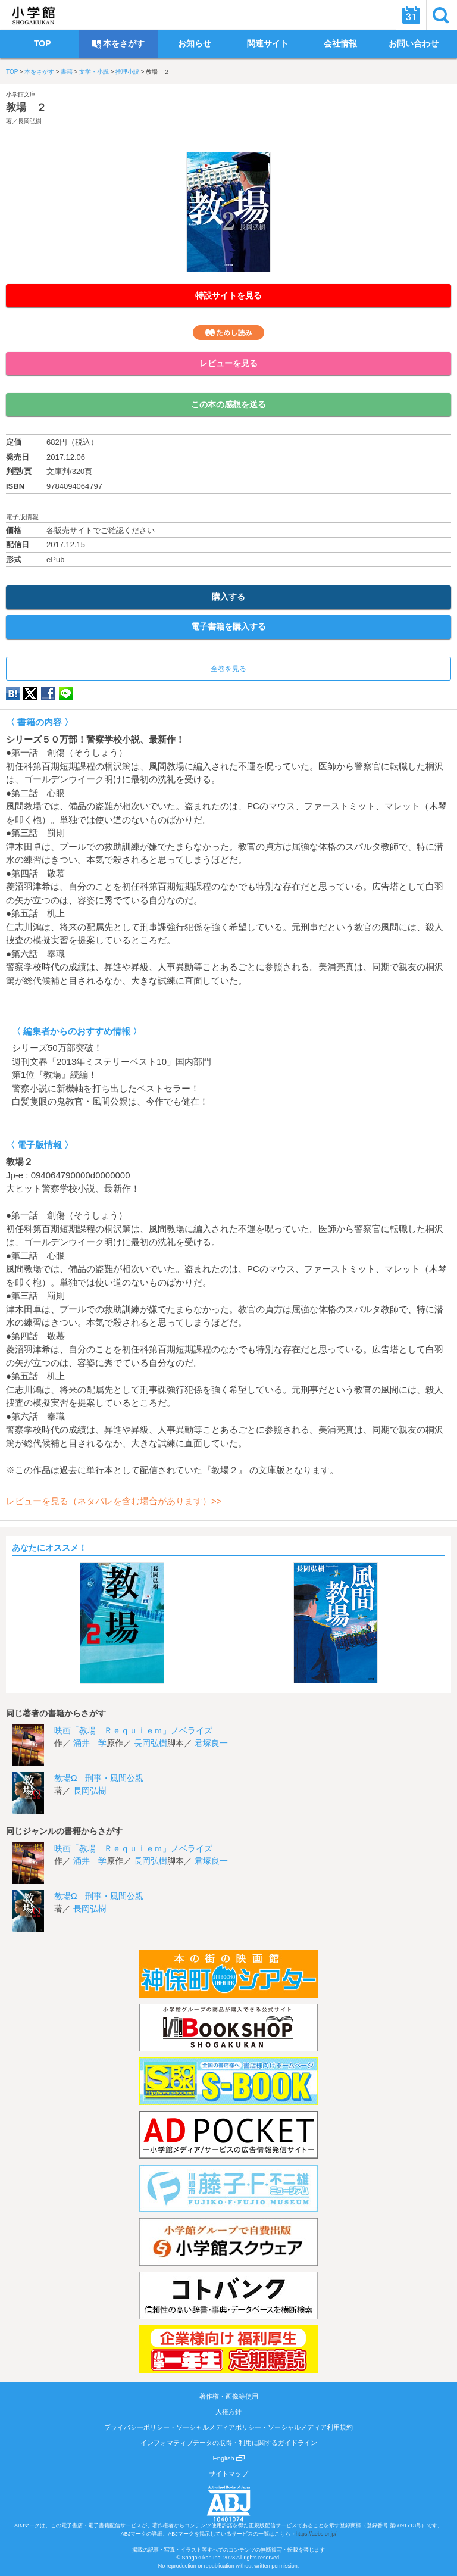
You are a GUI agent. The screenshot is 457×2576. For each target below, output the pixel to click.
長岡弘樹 (30, 121)
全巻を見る (228, 669)
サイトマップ (228, 2473)
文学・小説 (94, 71)
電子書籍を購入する (228, 626)
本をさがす (39, 71)
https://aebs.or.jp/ (316, 2534)
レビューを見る (228, 363)
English (228, 2458)
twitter (30, 693)
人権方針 (228, 2411)
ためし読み (228, 332)
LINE (66, 693)
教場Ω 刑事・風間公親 (98, 1778)
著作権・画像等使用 (228, 2396)
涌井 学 (90, 1743)
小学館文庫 (21, 94)
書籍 (67, 71)
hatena (13, 693)
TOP (12, 71)
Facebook (48, 693)
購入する (228, 596)
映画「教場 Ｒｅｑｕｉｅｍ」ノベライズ (133, 1730)
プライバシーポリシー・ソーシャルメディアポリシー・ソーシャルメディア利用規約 (228, 2427)
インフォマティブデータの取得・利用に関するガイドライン (228, 2442)
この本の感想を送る (228, 404)
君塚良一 (211, 1743)
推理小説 (127, 71)
